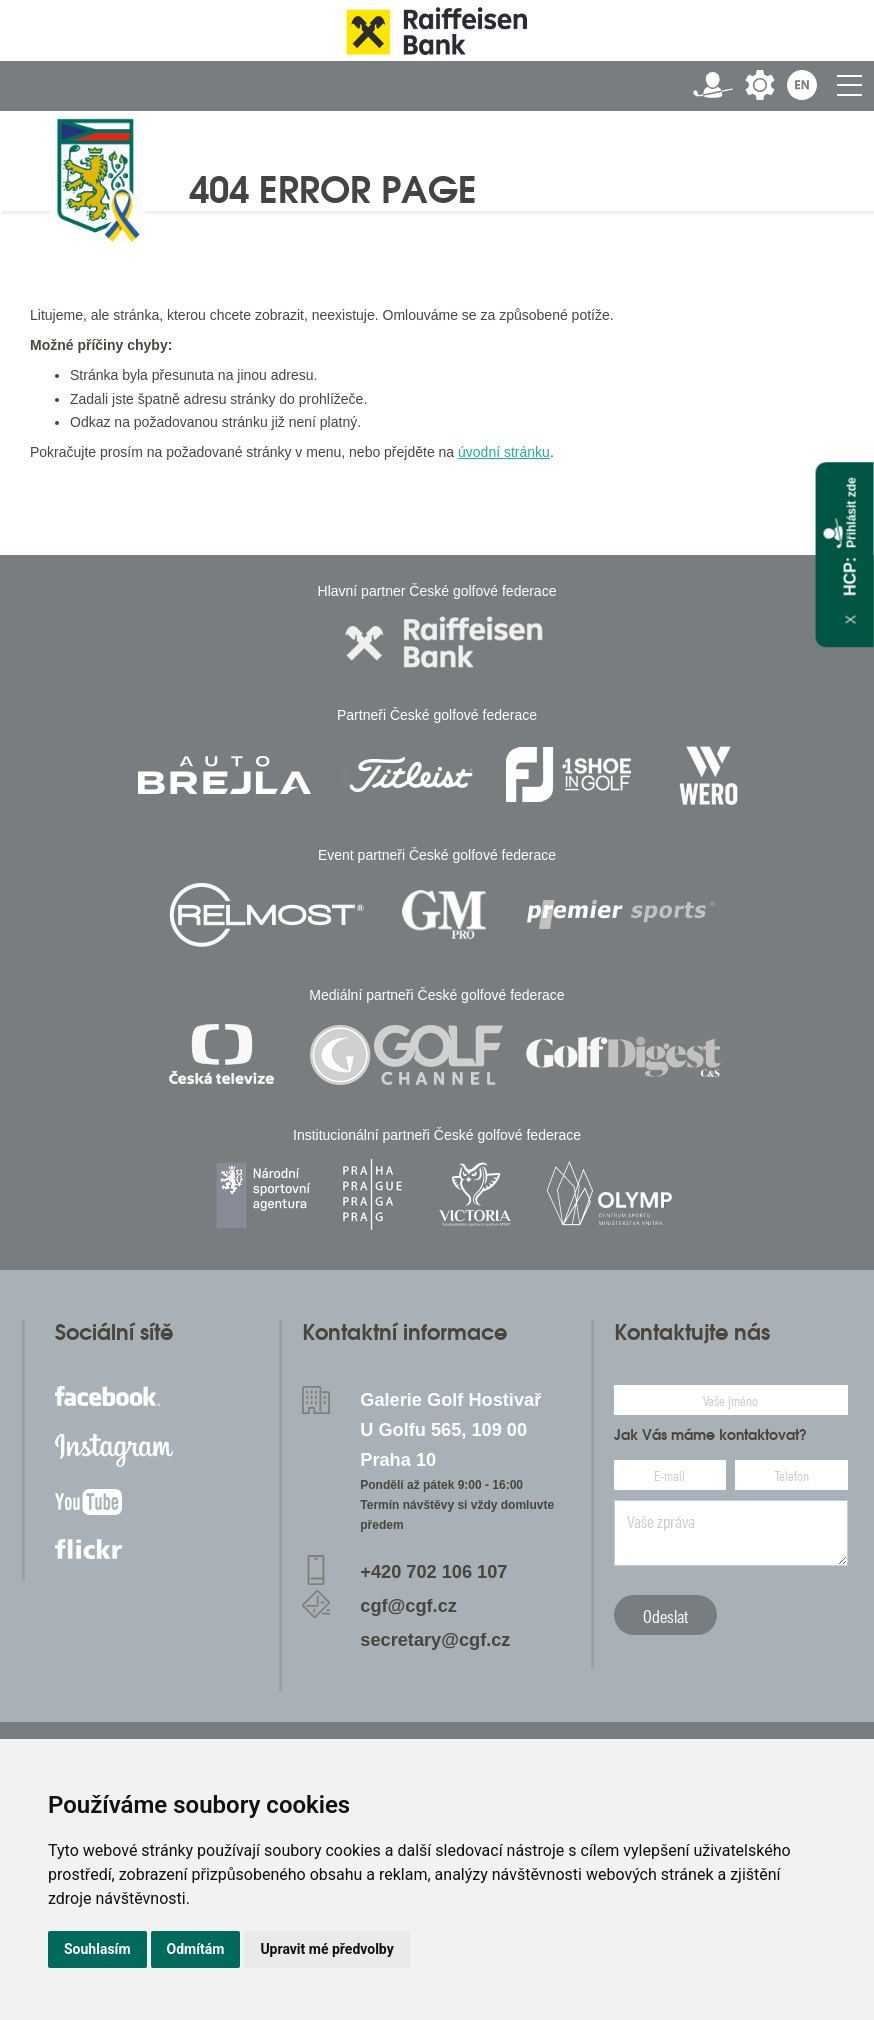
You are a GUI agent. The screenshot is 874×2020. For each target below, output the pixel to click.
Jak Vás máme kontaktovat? (710, 1435)
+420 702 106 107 (433, 1572)
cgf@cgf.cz (408, 1606)
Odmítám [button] (196, 1949)
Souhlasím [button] (97, 1949)
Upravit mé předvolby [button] (326, 1949)
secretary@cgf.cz (435, 1640)
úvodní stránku (504, 452)
